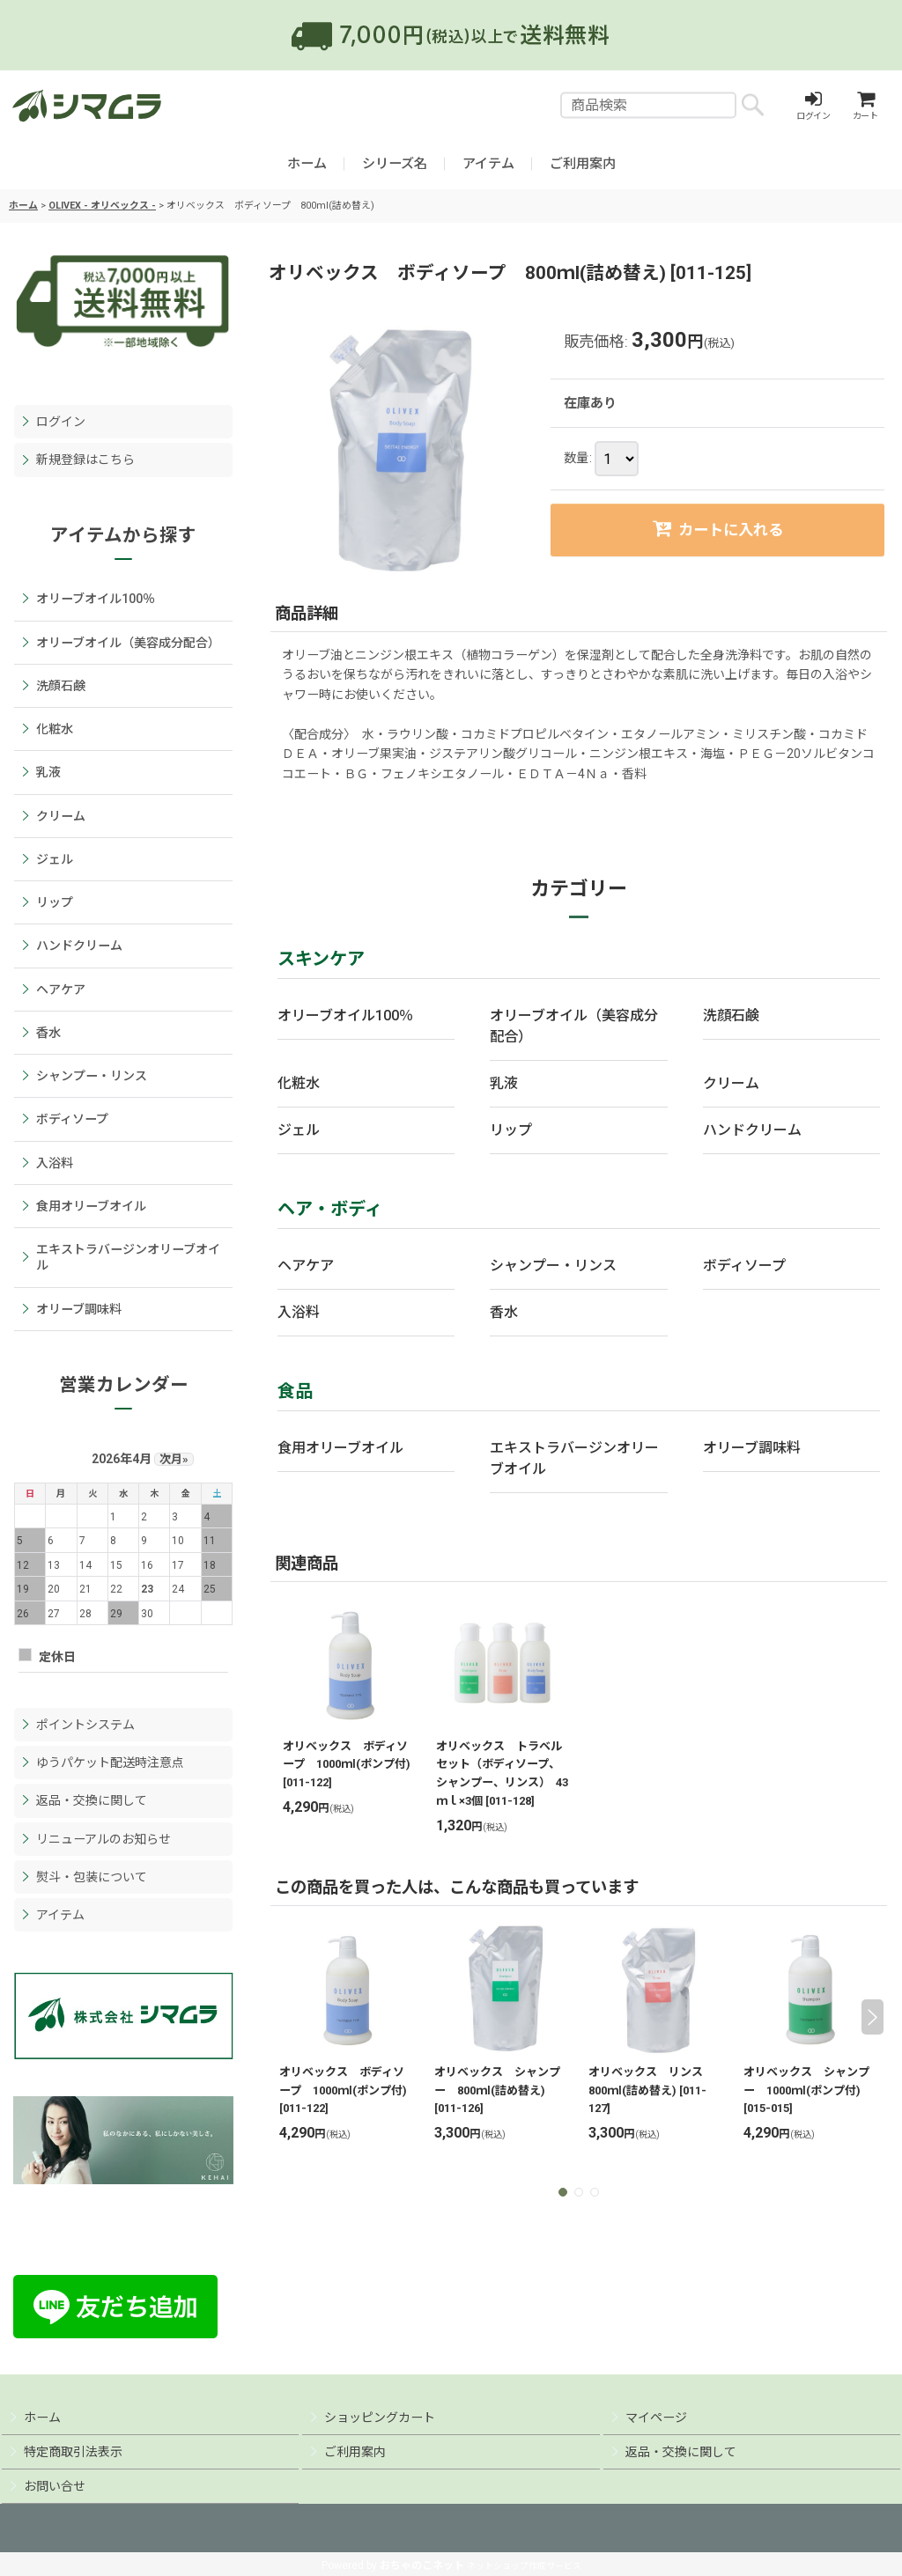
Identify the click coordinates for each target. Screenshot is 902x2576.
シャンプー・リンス (553, 1265)
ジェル (298, 1130)
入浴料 (298, 1312)
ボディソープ (744, 1265)
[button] (562, 2192)
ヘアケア (305, 1265)
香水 (504, 1312)
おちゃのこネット (422, 2565)
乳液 (504, 1083)
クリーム (731, 1083)
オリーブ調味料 (752, 1447)
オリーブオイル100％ (345, 1015)
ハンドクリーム (752, 1130)
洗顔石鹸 (731, 1015)
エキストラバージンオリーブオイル (574, 1458)
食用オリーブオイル (340, 1447)
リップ (511, 1130)
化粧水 (298, 1083)
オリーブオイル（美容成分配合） (574, 1026)
